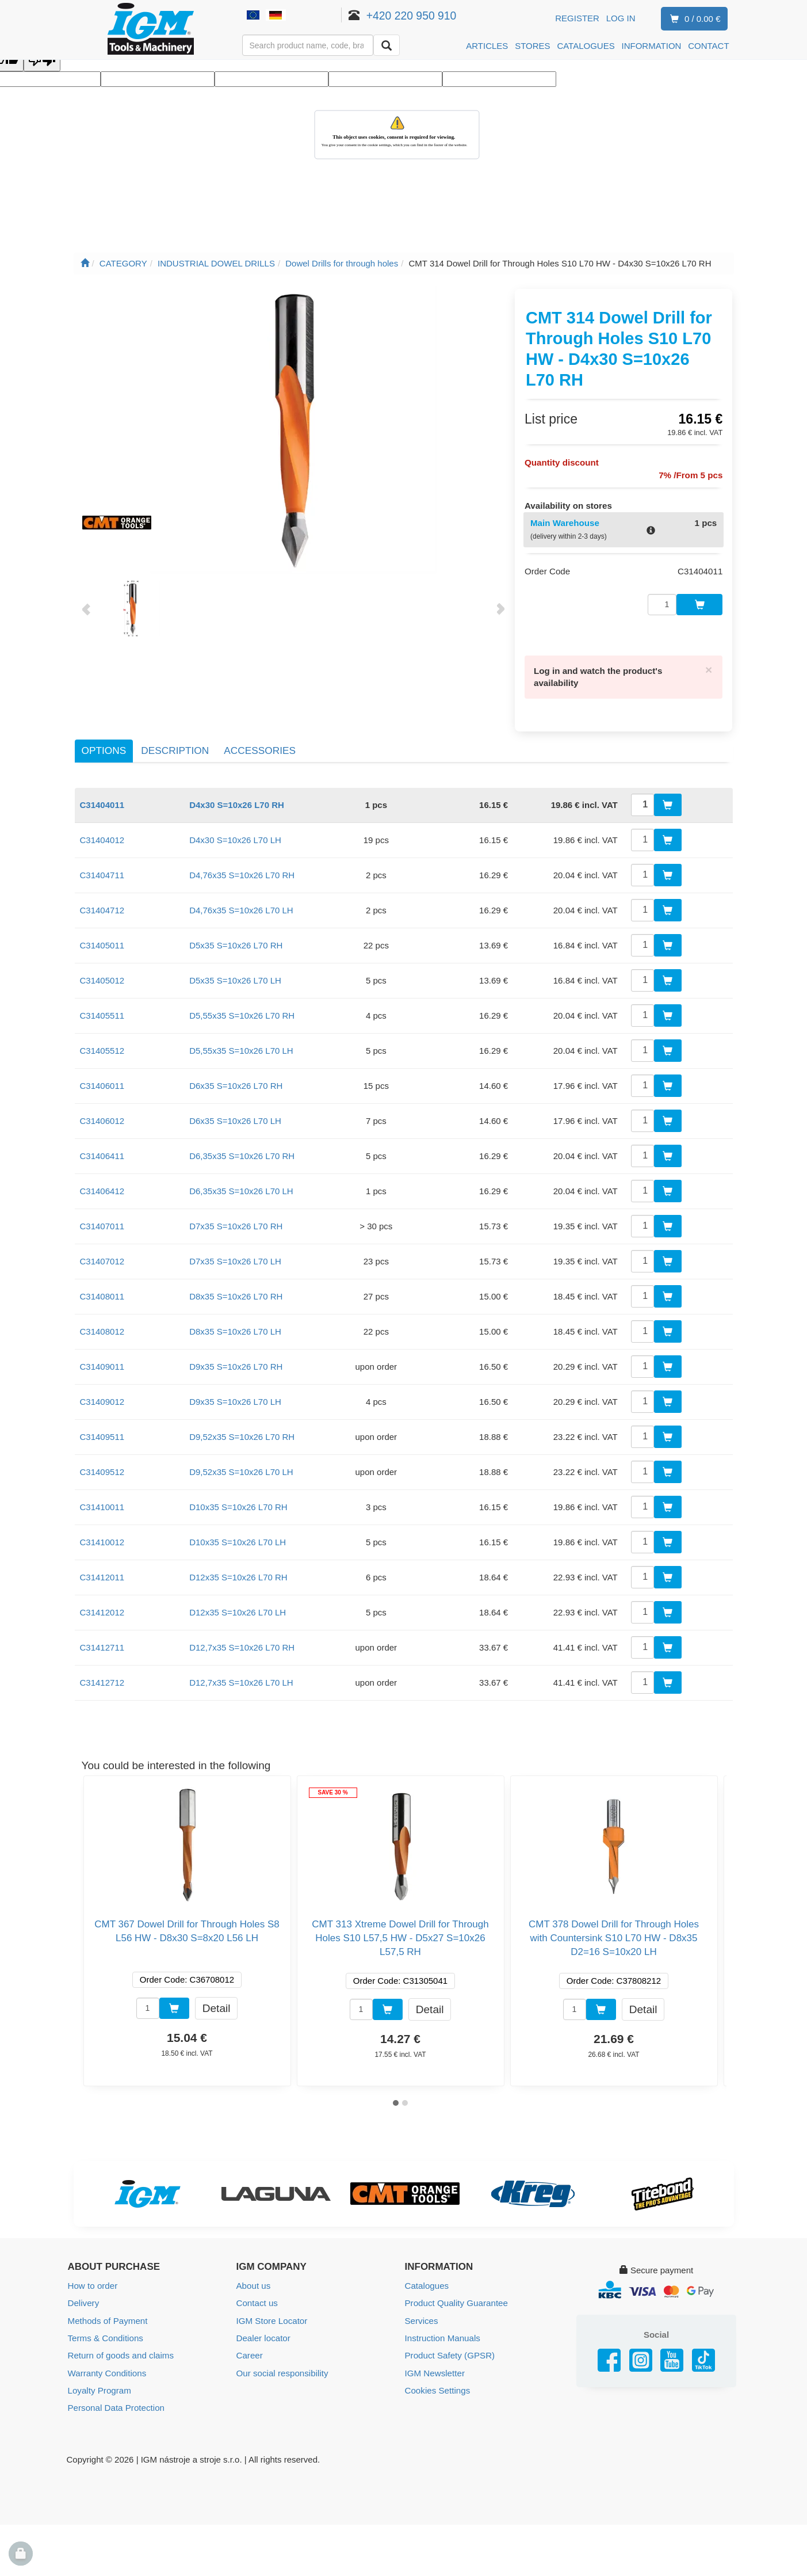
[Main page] (85, 263)
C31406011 (102, 1080)
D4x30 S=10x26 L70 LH (235, 834)
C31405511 (102, 1010)
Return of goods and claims (120, 2349)
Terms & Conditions (105, 2332)
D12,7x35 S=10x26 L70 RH (242, 1642)
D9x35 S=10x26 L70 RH (235, 1361)
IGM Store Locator (271, 2314)
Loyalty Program (99, 2383)
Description (175, 744)
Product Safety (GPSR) (449, 2349)
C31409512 (102, 1466)
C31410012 (102, 1536)
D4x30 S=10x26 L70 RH (236, 799)
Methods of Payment (107, 2314)
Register (577, 18)
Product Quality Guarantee (456, 2297)
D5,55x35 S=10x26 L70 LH (241, 1045)
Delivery (83, 2297)
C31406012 (102, 1115)
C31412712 (102, 1677)
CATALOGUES (585, 46)
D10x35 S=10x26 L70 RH (238, 1501)
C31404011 (102, 799)
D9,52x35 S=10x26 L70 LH (241, 1466)
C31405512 (102, 1045)
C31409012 (102, 1396)
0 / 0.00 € (693, 19)
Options (104, 744)
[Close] (708, 664)
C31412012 (102, 1606)
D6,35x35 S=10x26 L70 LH (241, 1185)
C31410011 (102, 1501)
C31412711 (102, 1642)
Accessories (260, 744)
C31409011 (102, 1361)
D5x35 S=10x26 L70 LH (235, 975)
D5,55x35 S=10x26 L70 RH (242, 1010)
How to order (92, 2280)
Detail (216, 2002)
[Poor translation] (42, 61)
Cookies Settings (437, 2383)
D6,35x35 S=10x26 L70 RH (242, 1150)
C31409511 (102, 1431)
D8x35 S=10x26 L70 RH (235, 1290)
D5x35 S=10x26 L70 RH (235, 939)
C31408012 (102, 1326)
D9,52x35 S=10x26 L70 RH (242, 1431)
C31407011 (102, 1220)
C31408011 (102, 1290)
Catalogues (427, 2280)
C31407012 (102, 1255)
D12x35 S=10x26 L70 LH (237, 1606)
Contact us (257, 2297)
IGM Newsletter (434, 2366)
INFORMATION (652, 46)
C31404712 (102, 904)
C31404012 (102, 834)
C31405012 (102, 975)
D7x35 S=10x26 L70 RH (235, 1220)
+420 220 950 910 (426, 15)
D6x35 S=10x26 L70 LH (235, 1115)
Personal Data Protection (116, 2401)
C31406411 (102, 1150)
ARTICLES (487, 46)
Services (421, 2314)
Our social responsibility (281, 2366)
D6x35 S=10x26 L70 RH (235, 1080)
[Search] (386, 45)
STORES (532, 46)
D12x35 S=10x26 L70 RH (238, 1571)
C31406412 (102, 1185)
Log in (621, 18)
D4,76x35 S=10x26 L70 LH (241, 904)
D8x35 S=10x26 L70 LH (235, 1326)
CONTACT (708, 46)
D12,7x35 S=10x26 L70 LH (241, 1677)
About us (253, 2280)
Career (249, 2349)
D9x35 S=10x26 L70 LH (235, 1396)
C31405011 (102, 939)
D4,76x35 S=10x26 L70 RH (242, 869)
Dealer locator (263, 2332)
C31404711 (102, 869)
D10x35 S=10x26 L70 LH (237, 1536)
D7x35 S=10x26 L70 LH (235, 1255)
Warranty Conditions (107, 2366)
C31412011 (102, 1571)
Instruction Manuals (442, 2332)
